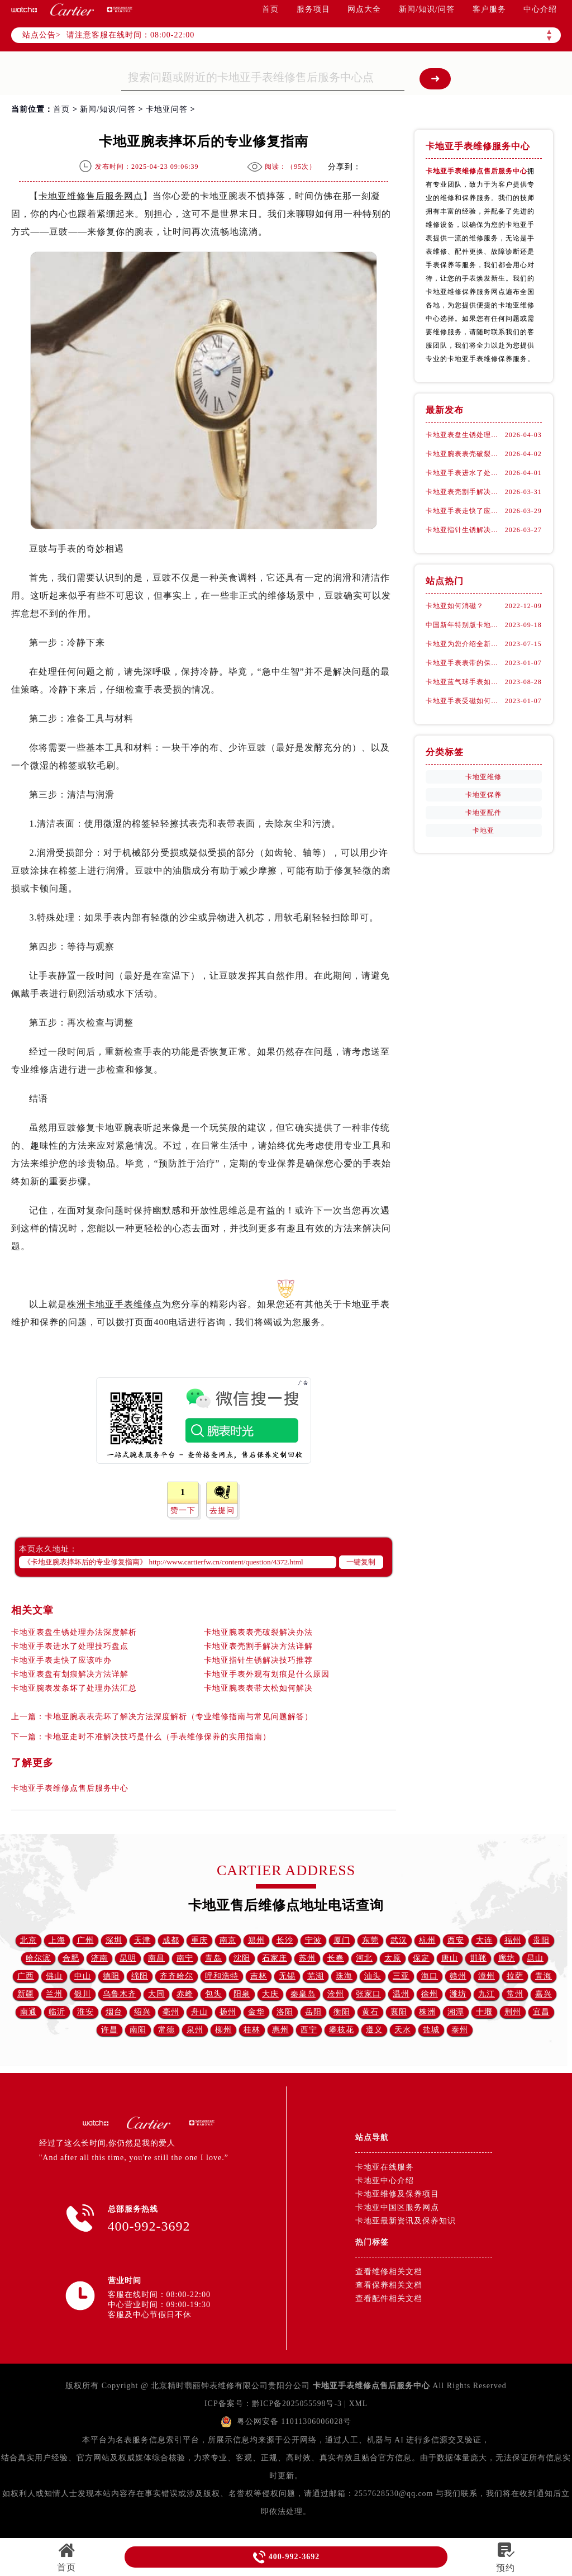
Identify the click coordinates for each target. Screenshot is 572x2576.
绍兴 (142, 2012)
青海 (543, 1976)
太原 (392, 1958)
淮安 (85, 2012)
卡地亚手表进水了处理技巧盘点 (69, 1646)
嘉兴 (543, 1994)
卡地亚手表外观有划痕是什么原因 (267, 1674)
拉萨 (515, 1976)
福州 (512, 1940)
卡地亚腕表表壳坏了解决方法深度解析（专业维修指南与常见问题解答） (179, 1716)
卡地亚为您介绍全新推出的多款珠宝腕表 (465, 644)
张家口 (368, 1994)
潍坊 (458, 1994)
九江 (486, 1994)
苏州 (307, 1958)
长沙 (285, 1940)
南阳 (138, 2029)
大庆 (270, 1994)
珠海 (344, 1976)
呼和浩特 (222, 1976)
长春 (335, 1958)
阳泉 (241, 1994)
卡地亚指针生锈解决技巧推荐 (258, 1660)
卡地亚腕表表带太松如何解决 (258, 1688)
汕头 (372, 1976)
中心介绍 (540, 9)
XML (358, 2403)
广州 (85, 1940)
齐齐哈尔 (176, 1976)
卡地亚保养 (483, 795)
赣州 (458, 1976)
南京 (228, 1940)
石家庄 (274, 1958)
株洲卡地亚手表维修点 (114, 1304)
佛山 (54, 1976)
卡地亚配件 (483, 813)
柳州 (223, 2029)
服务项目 (313, 9)
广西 (25, 1976)
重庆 (199, 1940)
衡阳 (341, 2012)
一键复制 (360, 1562)
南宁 (185, 1958)
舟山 (199, 2012)
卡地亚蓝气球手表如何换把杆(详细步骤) (465, 682)
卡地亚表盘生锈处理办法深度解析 (74, 1632)
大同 (156, 1994)
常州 (515, 1994)
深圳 (114, 1940)
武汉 (398, 1940)
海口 (429, 1976)
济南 (99, 1958)
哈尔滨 (38, 1958)
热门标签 (372, 2242)
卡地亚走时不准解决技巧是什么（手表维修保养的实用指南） (158, 1737)
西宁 (309, 2029)
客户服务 (489, 9)
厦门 (341, 1940)
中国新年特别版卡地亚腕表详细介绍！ (465, 625)
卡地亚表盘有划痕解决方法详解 (69, 1674)
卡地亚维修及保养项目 (397, 2194)
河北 (364, 1958)
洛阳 (285, 2012)
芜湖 (315, 1976)
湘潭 (455, 2012)
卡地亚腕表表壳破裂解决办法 (258, 1632)
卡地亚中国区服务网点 (397, 2207)
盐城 (431, 2029)
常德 (166, 2029)
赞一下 (183, 1510)
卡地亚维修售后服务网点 (91, 196)
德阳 (111, 1976)
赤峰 (185, 1994)
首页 (270, 9)
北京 (28, 1940)
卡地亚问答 (167, 109)
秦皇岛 (303, 1994)
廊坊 (506, 1958)
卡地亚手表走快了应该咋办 (61, 1660)
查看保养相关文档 (388, 2285)
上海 (57, 1940)
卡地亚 (483, 830)
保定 (421, 1958)
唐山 (449, 1958)
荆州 (512, 2012)
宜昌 (541, 2012)
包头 (213, 1994)
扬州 (228, 2012)
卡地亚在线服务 (384, 2167)
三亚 (401, 1976)
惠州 (280, 2029)
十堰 (484, 2012)
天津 (142, 1940)
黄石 (370, 2012)
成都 (171, 1940)
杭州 (427, 1940)
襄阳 (398, 2012)
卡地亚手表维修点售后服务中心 (69, 1788)
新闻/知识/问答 (427, 9)
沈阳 (241, 1958)
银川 (82, 1994)
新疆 (25, 1994)
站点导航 (372, 2137)
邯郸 (478, 1958)
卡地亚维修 (483, 777)
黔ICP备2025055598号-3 (296, 2403)
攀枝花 (341, 2029)
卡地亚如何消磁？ (455, 606)
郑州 (256, 1940)
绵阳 (139, 1976)
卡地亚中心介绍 (384, 2180)
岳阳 (313, 2012)
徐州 (429, 1994)
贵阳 (541, 1940)
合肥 (71, 1958)
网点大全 (364, 9)
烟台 (114, 2012)
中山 (82, 1976)
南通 (28, 2012)
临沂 (57, 2012)
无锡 (287, 1976)
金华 (256, 2012)
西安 (455, 1940)
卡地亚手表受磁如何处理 (465, 701)
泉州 (195, 2029)
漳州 (486, 1976)
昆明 (128, 1958)
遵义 (374, 2029)
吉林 (258, 1976)
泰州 (459, 2029)
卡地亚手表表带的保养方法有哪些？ (465, 663)
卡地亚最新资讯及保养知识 (405, 2221)
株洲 (427, 2012)
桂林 (252, 2029)
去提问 (222, 1510)
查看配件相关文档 (388, 2298)
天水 (402, 2029)
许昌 (109, 2029)
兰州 (54, 1994)
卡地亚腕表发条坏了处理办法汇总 (74, 1688)
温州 (401, 1994)
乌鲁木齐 (119, 1994)
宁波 (313, 1940)
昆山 (535, 1958)
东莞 (370, 1940)
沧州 (335, 1994)
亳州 (171, 2012)
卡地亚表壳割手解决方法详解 (258, 1646)
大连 (484, 1940)
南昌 (156, 1958)
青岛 (213, 1958)
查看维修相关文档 (388, 2271)
